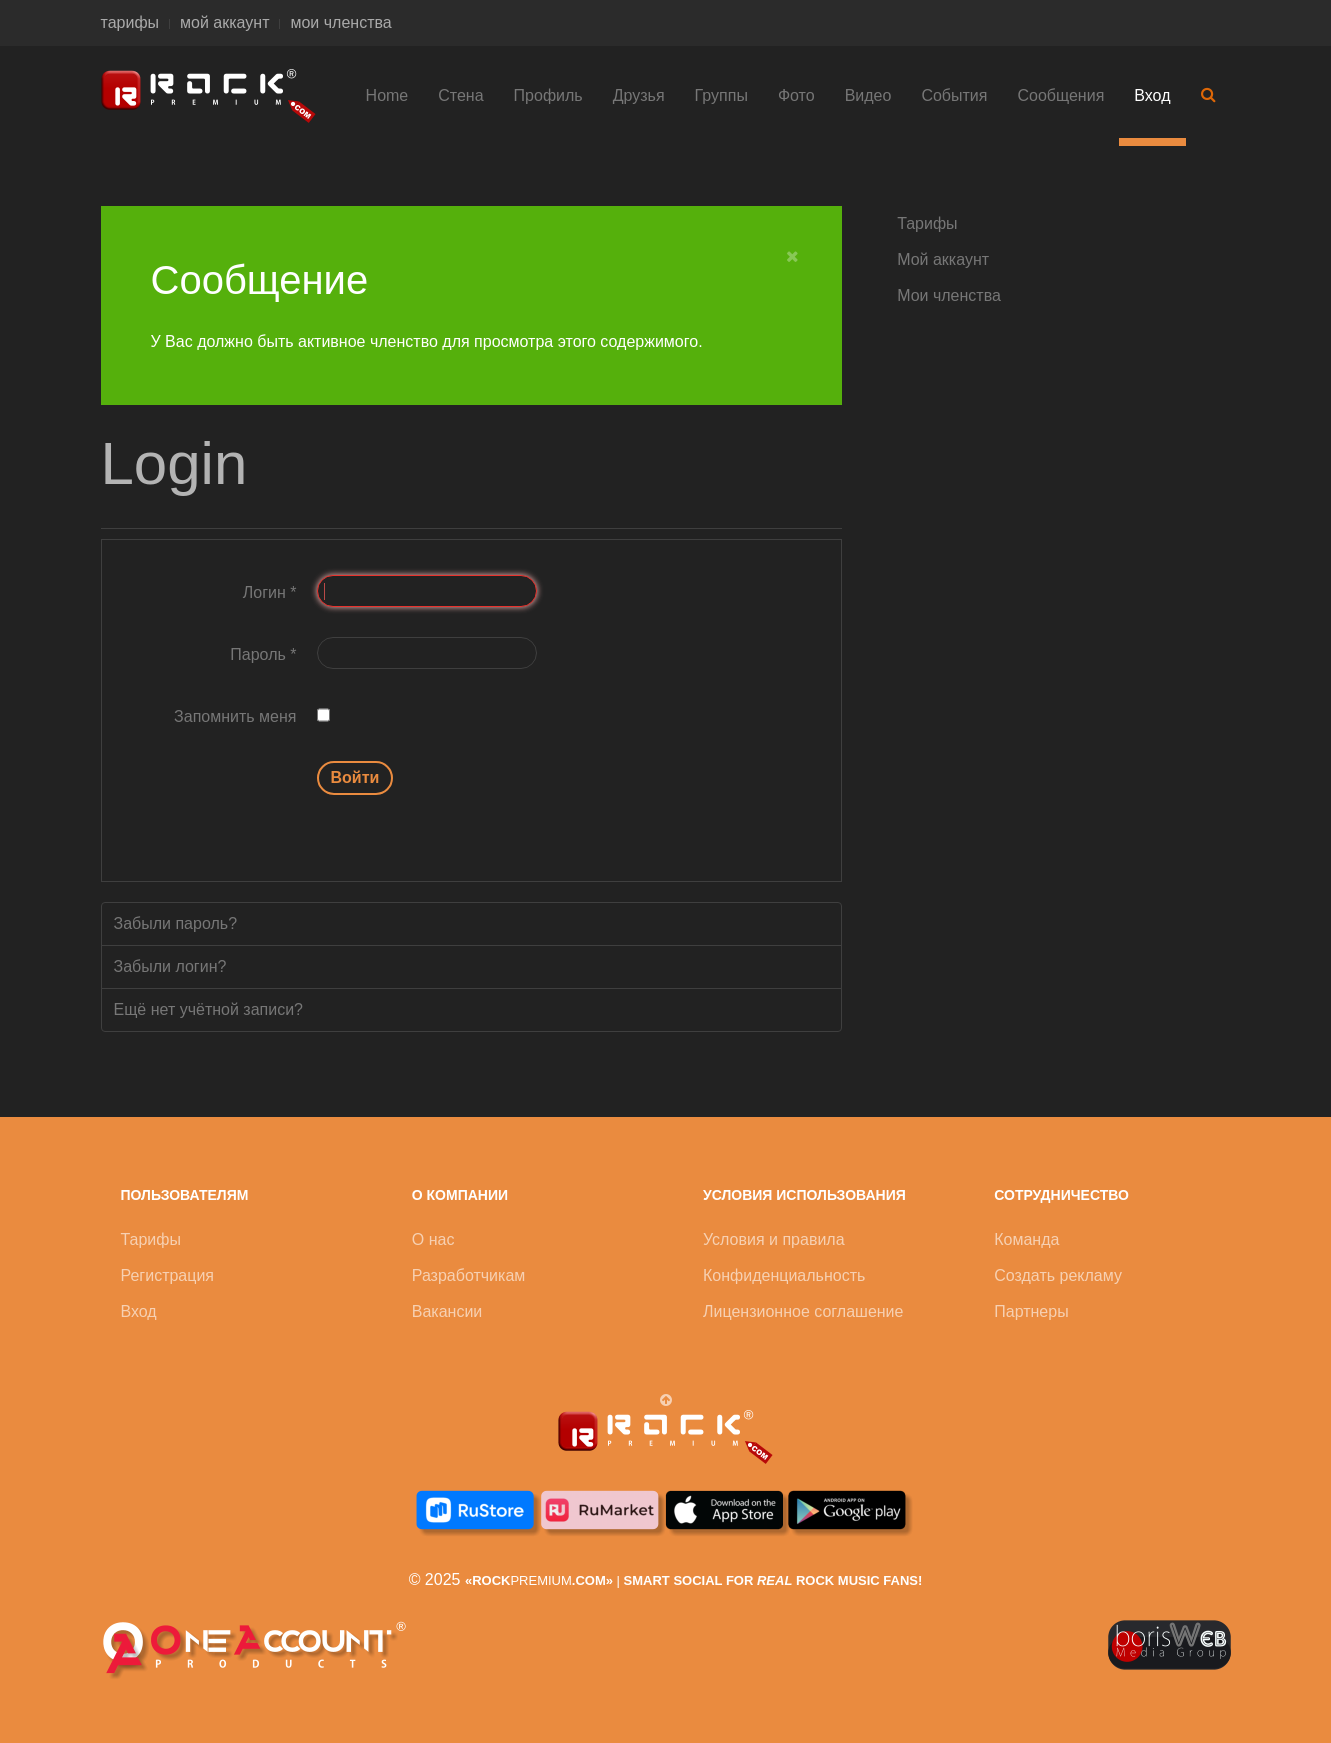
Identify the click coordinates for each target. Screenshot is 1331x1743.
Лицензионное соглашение (803, 1311)
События (954, 95)
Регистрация (168, 1275)
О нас (433, 1239)
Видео (868, 95)
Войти (355, 777)
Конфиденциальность (784, 1275)
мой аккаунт (224, 22)
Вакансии (447, 1311)
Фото (796, 95)
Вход (1152, 95)
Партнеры (1031, 1311)
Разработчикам (469, 1275)
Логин (270, 592)
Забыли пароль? (176, 923)
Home (387, 95)
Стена (460, 95)
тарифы (130, 22)
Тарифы (927, 223)
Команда (1026, 1239)
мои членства (340, 22)
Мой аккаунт (943, 259)
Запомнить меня (235, 716)
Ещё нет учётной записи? (209, 1009)
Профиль (548, 95)
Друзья (639, 95)
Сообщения (1060, 95)
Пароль (263, 654)
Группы (721, 95)
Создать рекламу (1058, 1275)
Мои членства (949, 295)
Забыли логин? (170, 966)
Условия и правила (774, 1239)
